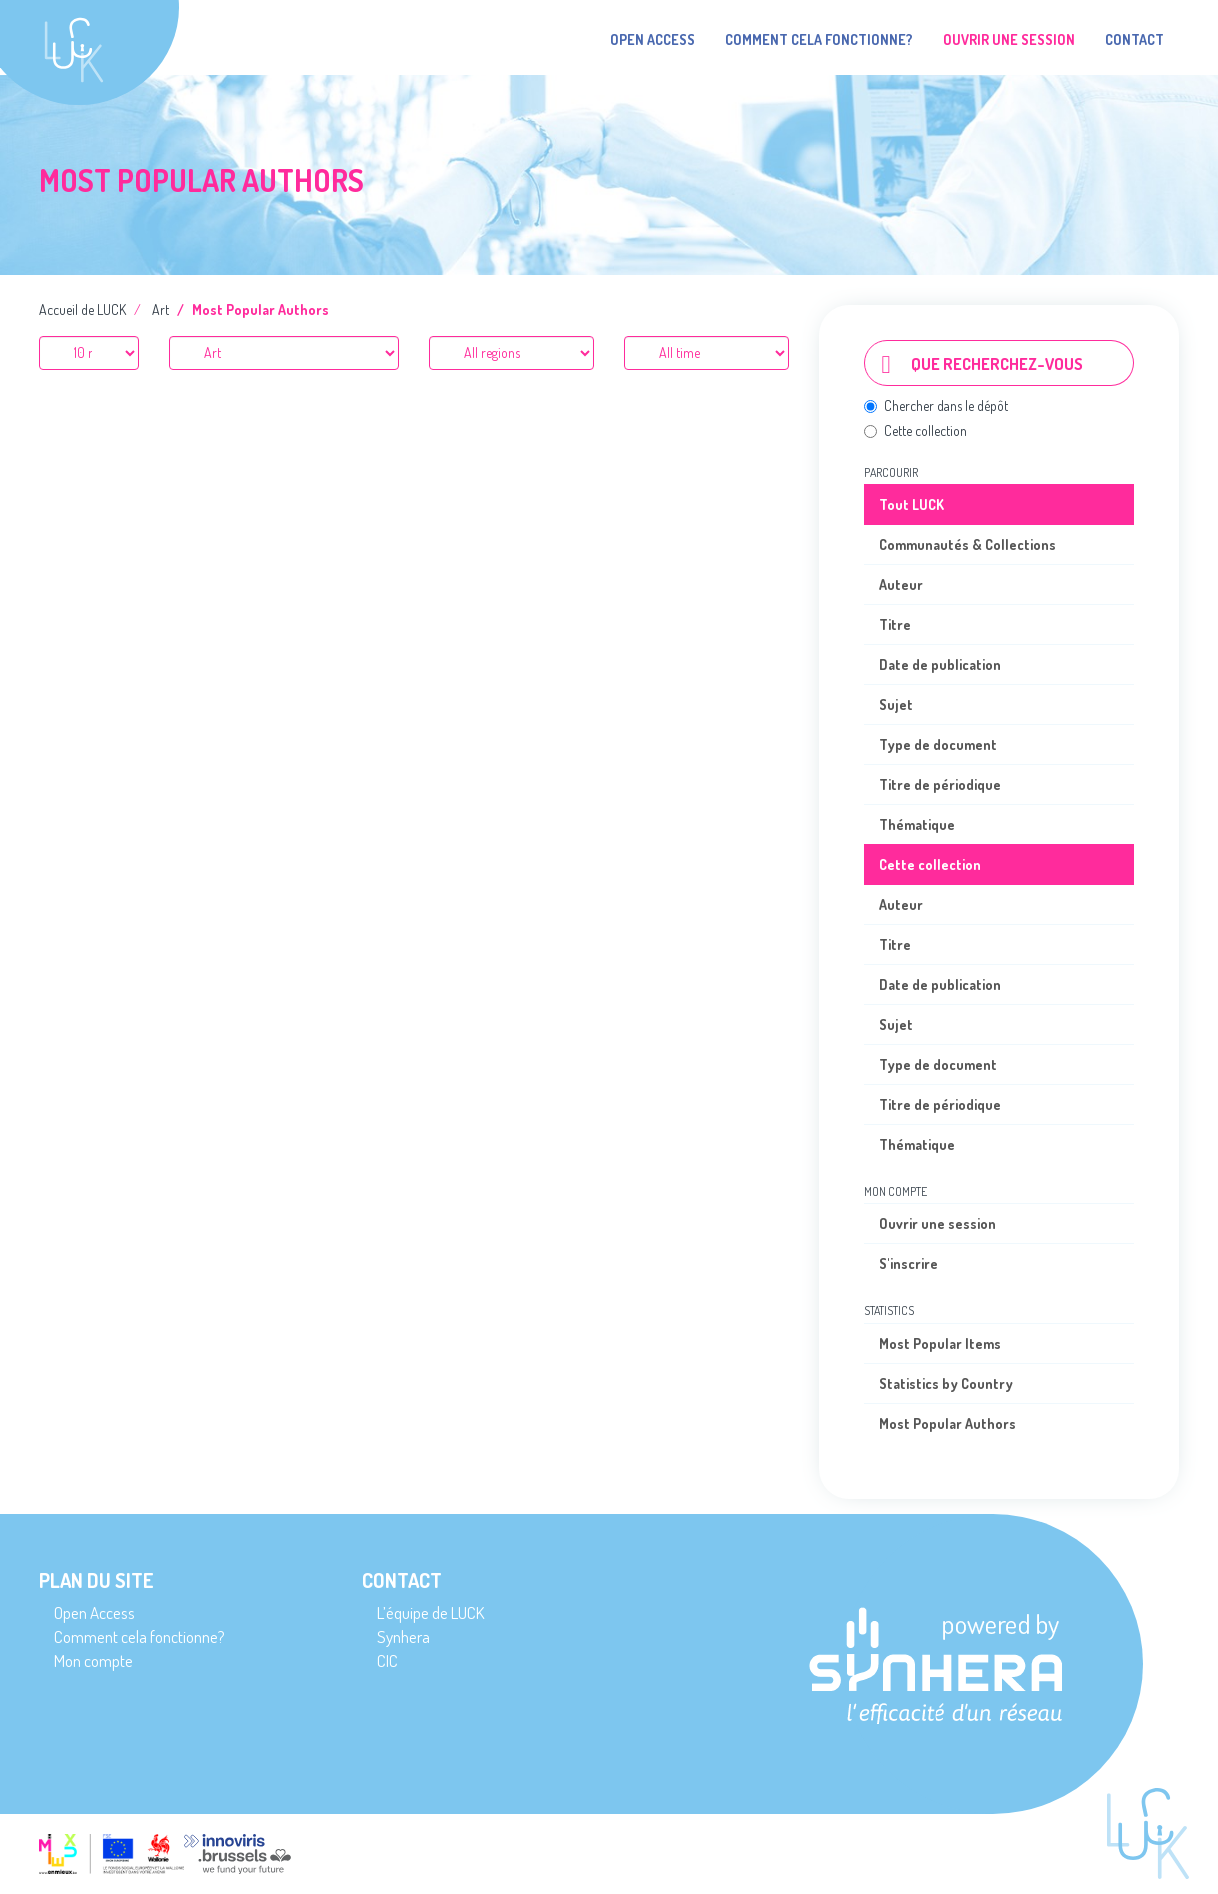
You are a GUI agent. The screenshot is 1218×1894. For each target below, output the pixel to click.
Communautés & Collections (967, 544)
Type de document (938, 744)
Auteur (901, 584)
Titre (895, 624)
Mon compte (93, 1660)
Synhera (403, 1636)
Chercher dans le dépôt (936, 405)
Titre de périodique (940, 784)
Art (160, 309)
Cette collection (915, 430)
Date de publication (940, 664)
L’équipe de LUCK (430, 1612)
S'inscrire (908, 1263)
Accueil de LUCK (82, 309)
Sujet (896, 704)
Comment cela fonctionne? (819, 39)
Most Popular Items (940, 1343)
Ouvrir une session (937, 1223)
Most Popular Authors (947, 1423)
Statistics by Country (946, 1383)
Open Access (652, 39)
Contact (1134, 39)
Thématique (917, 824)
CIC (387, 1660)
